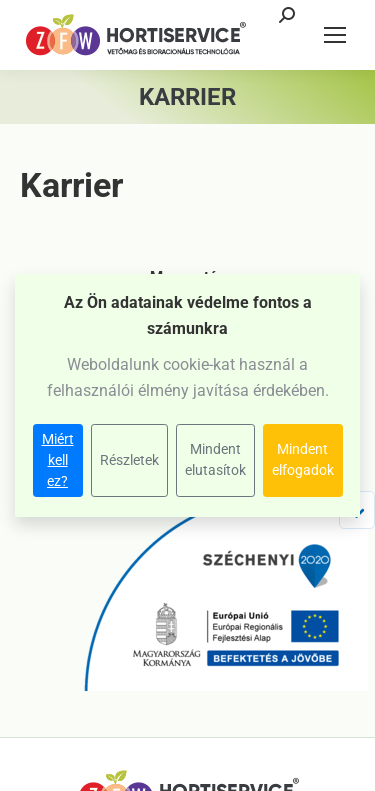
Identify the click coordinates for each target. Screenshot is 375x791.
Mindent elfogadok (303, 459)
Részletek (129, 460)
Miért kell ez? (58, 460)
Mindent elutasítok (215, 459)
